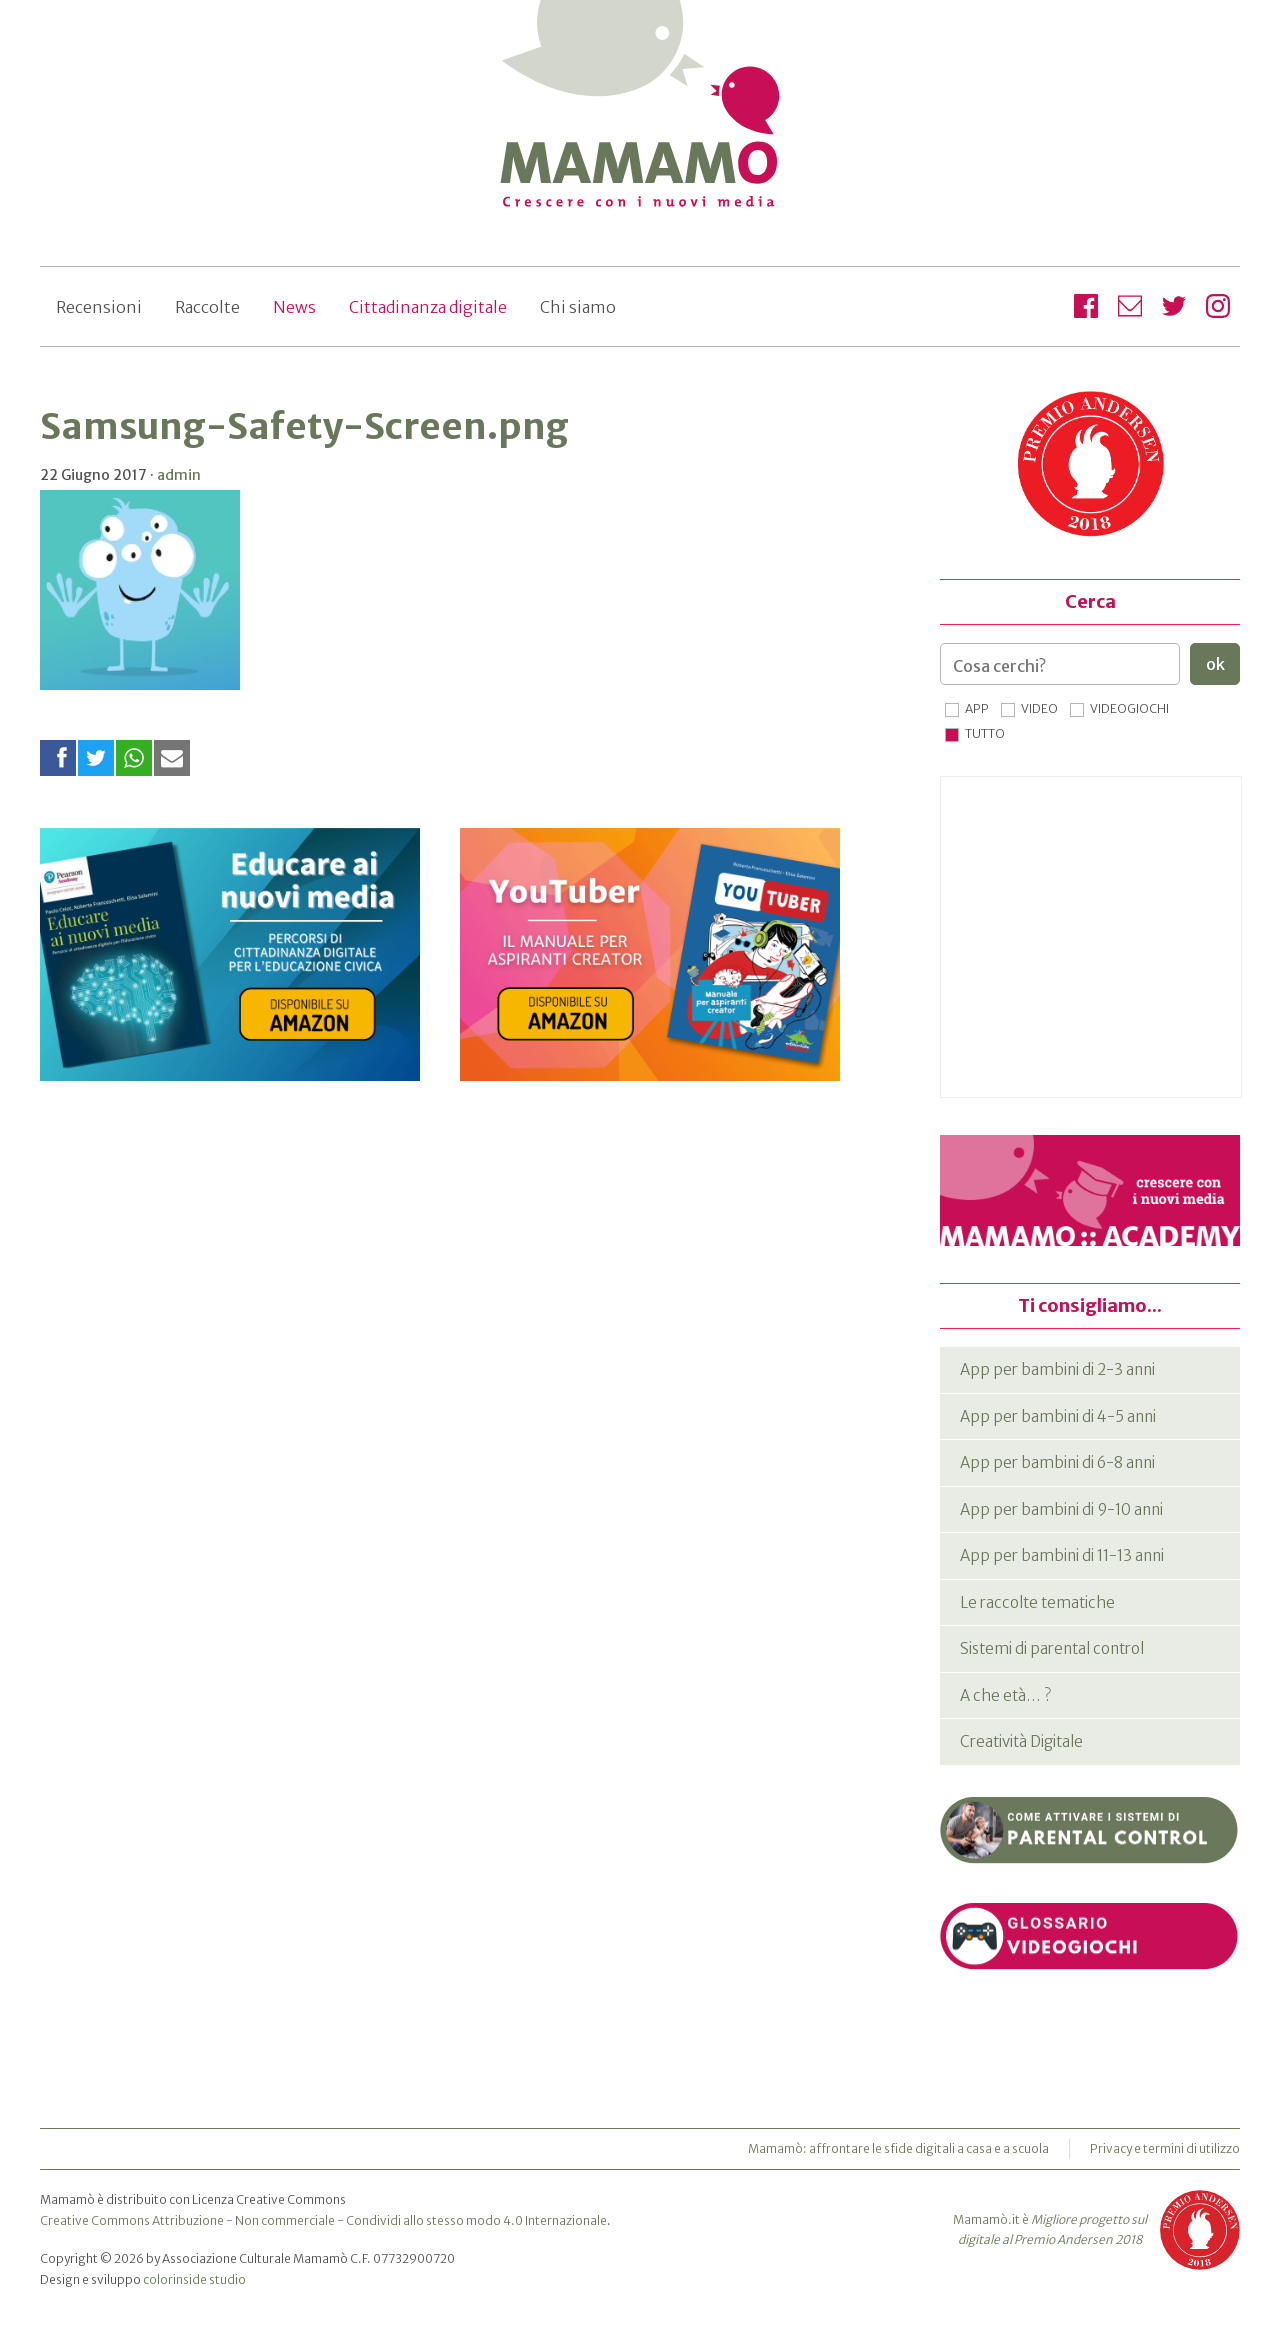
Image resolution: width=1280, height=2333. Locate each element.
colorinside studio (194, 2279)
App (977, 708)
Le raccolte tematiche (1037, 1602)
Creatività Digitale (1021, 1741)
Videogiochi (1129, 708)
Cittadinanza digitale (428, 307)
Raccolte (207, 307)
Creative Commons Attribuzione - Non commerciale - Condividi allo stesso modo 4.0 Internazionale (323, 2220)
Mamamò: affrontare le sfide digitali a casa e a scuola (898, 2148)
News (294, 307)
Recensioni (99, 307)
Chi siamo (578, 307)
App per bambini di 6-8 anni (1057, 1462)
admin (179, 475)
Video (1039, 708)
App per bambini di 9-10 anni (1061, 1509)
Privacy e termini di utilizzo (1165, 2148)
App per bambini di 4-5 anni (1058, 1416)
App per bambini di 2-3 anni (1057, 1369)
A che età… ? (1005, 1695)
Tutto (985, 733)
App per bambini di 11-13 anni (1062, 1555)
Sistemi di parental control (1052, 1648)
